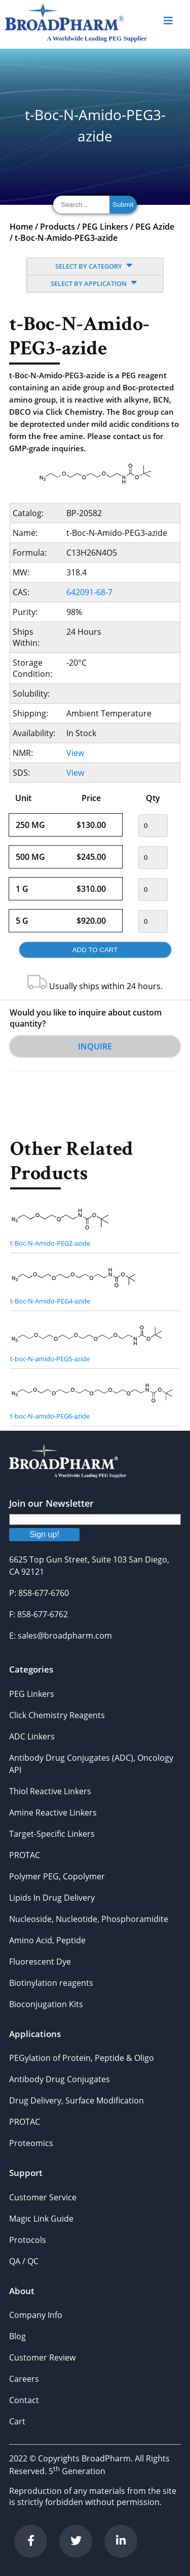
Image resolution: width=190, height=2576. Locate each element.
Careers (24, 2378)
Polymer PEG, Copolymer (57, 1876)
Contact (24, 2400)
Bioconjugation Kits (46, 2004)
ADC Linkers (32, 1736)
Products (57, 226)
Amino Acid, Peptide (47, 1940)
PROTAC (24, 1855)
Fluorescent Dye (40, 1961)
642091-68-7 (89, 592)
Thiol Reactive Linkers (50, 1791)
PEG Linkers (105, 226)
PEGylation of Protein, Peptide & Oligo (81, 2057)
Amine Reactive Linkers (53, 1812)
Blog (17, 2336)
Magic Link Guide (41, 2218)
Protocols (27, 2239)
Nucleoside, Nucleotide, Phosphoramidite (88, 1919)
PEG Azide (154, 226)
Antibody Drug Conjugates (59, 2079)
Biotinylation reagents (51, 1982)
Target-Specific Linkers (52, 1833)
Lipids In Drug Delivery (52, 1897)
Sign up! (44, 1534)
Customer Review (42, 2357)
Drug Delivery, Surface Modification (76, 2100)
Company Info (35, 2314)
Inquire (95, 1046)
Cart (17, 2421)
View (75, 752)
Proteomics (31, 2143)
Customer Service (43, 2197)
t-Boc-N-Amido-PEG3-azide (66, 237)
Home (21, 226)
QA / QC (24, 2261)
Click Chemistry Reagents (57, 1715)
